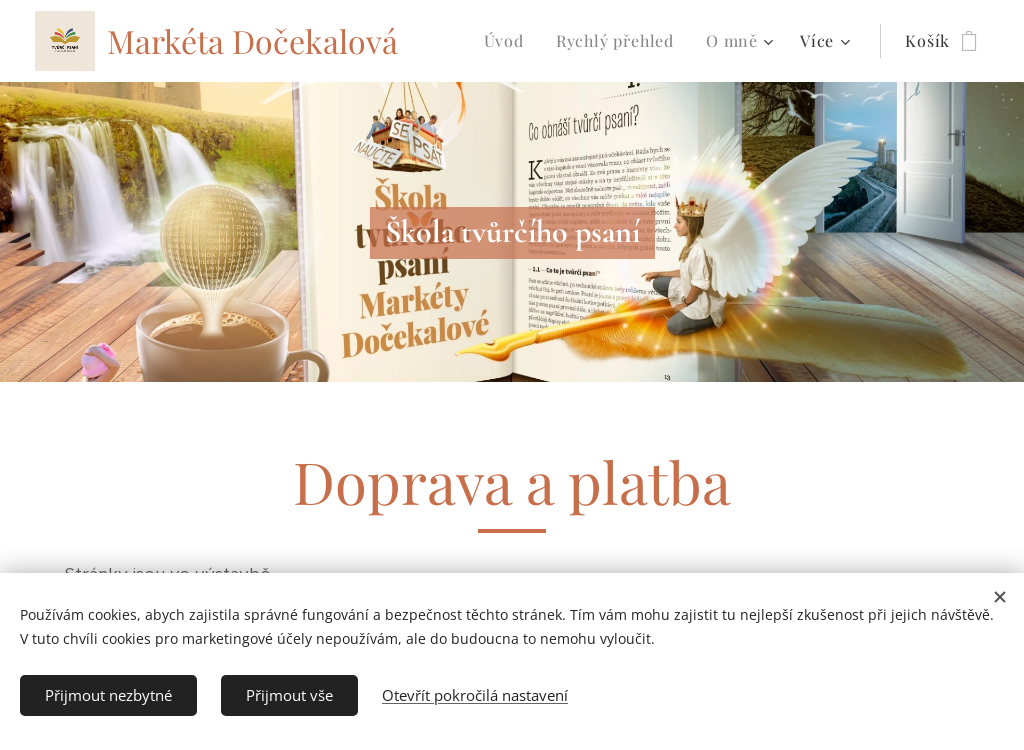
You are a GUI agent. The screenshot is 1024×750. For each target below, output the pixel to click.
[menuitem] (509, 41)
